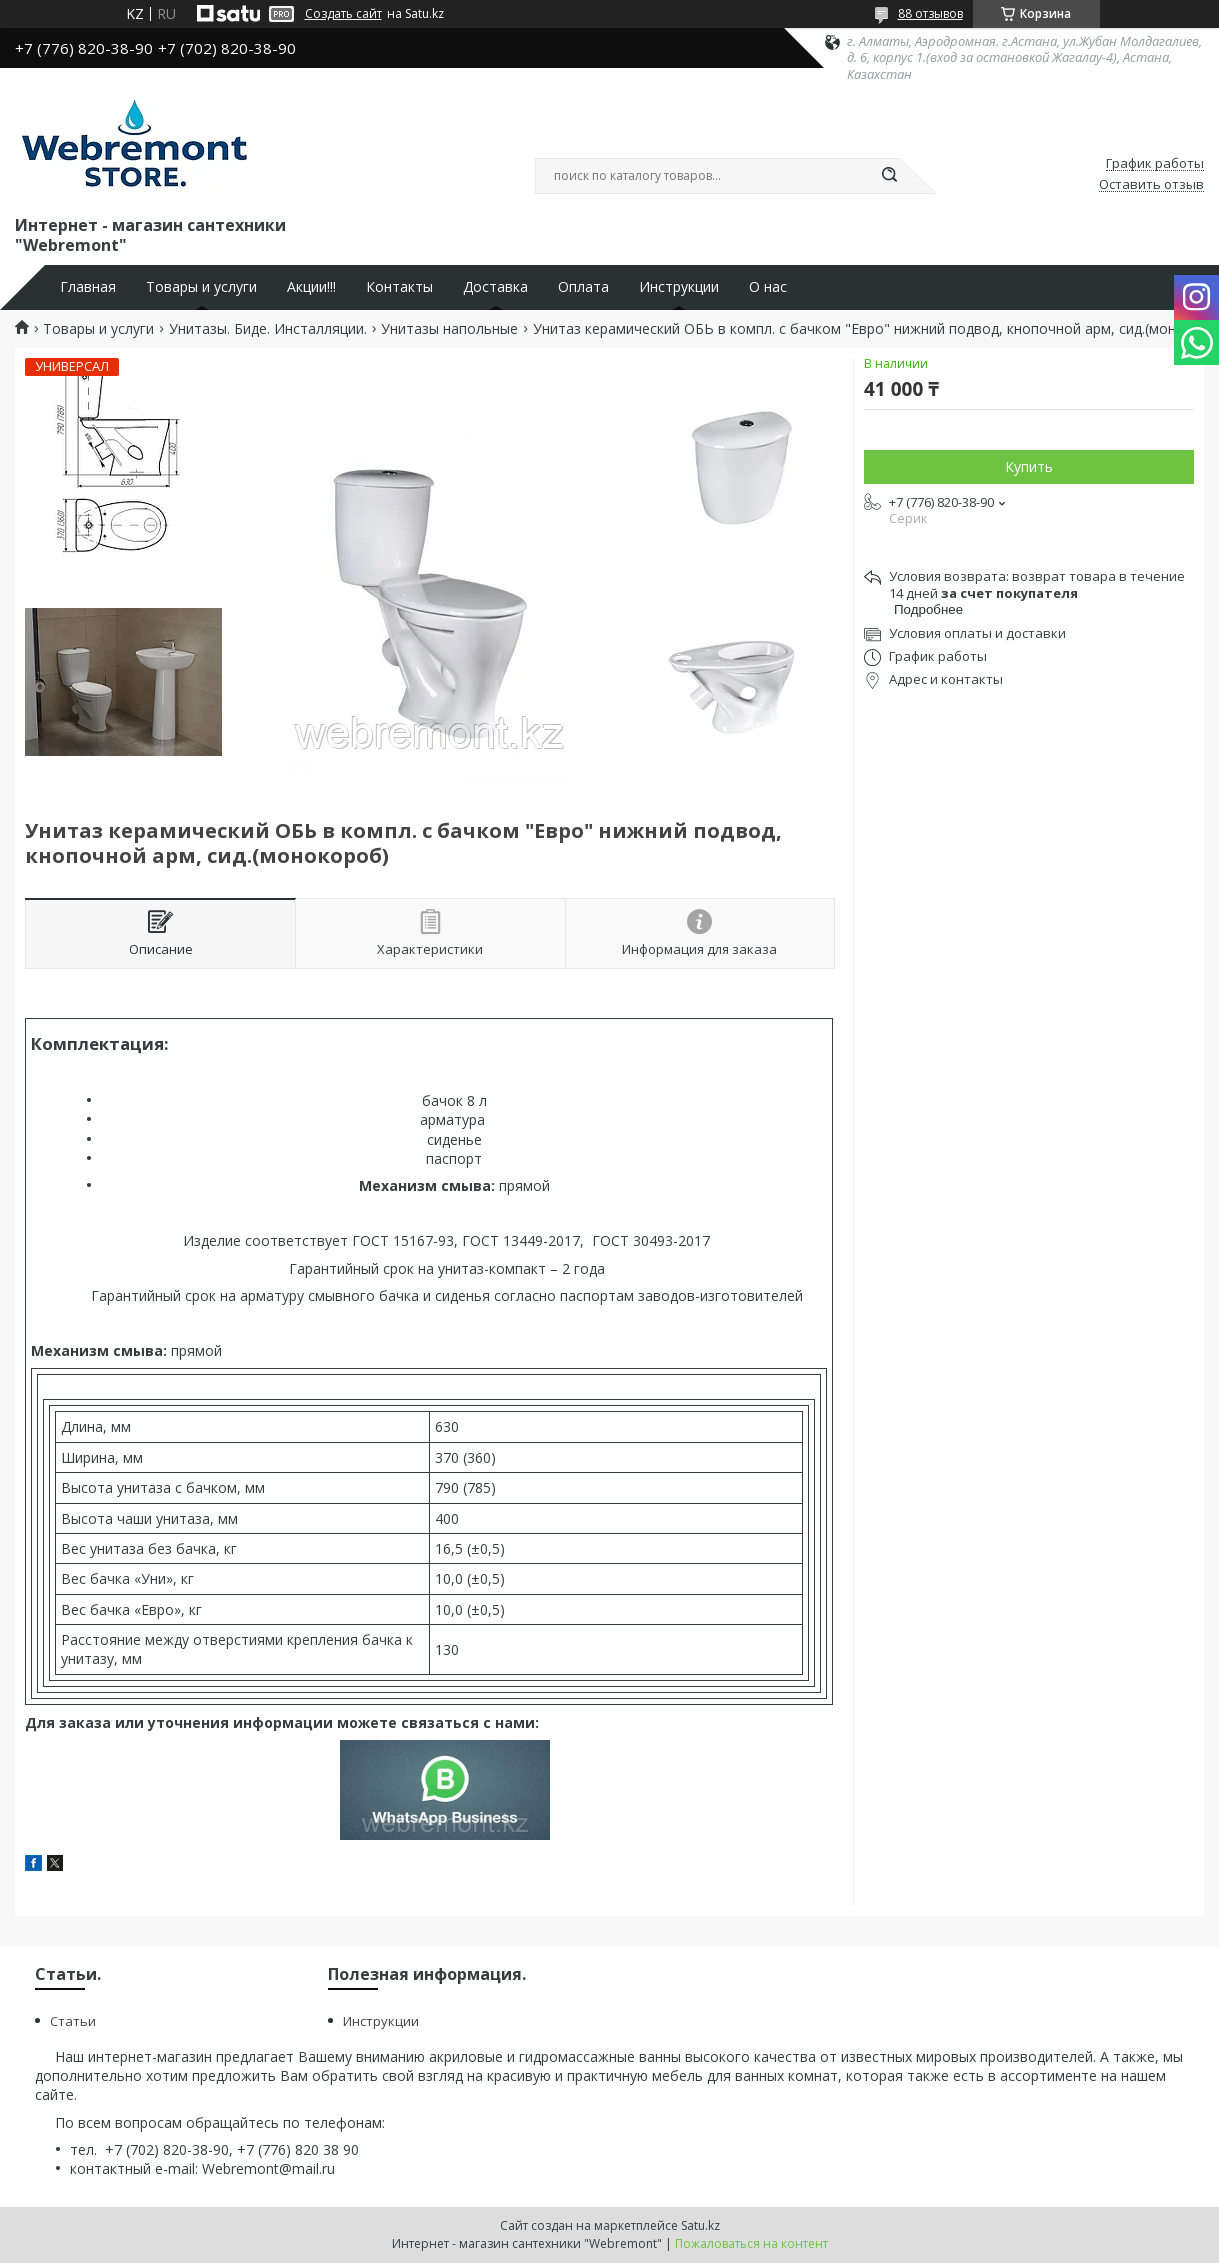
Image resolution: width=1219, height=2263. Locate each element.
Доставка (495, 287)
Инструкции (679, 287)
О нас (768, 287)
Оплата (583, 287)
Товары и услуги (201, 287)
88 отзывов (930, 13)
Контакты (399, 287)
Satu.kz (700, 2225)
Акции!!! (311, 287)
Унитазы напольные (449, 329)
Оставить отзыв (1151, 185)
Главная (88, 287)
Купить (1029, 466)
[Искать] (890, 176)
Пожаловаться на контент (751, 2243)
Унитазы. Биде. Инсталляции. (268, 329)
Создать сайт (343, 14)
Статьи (73, 2021)
